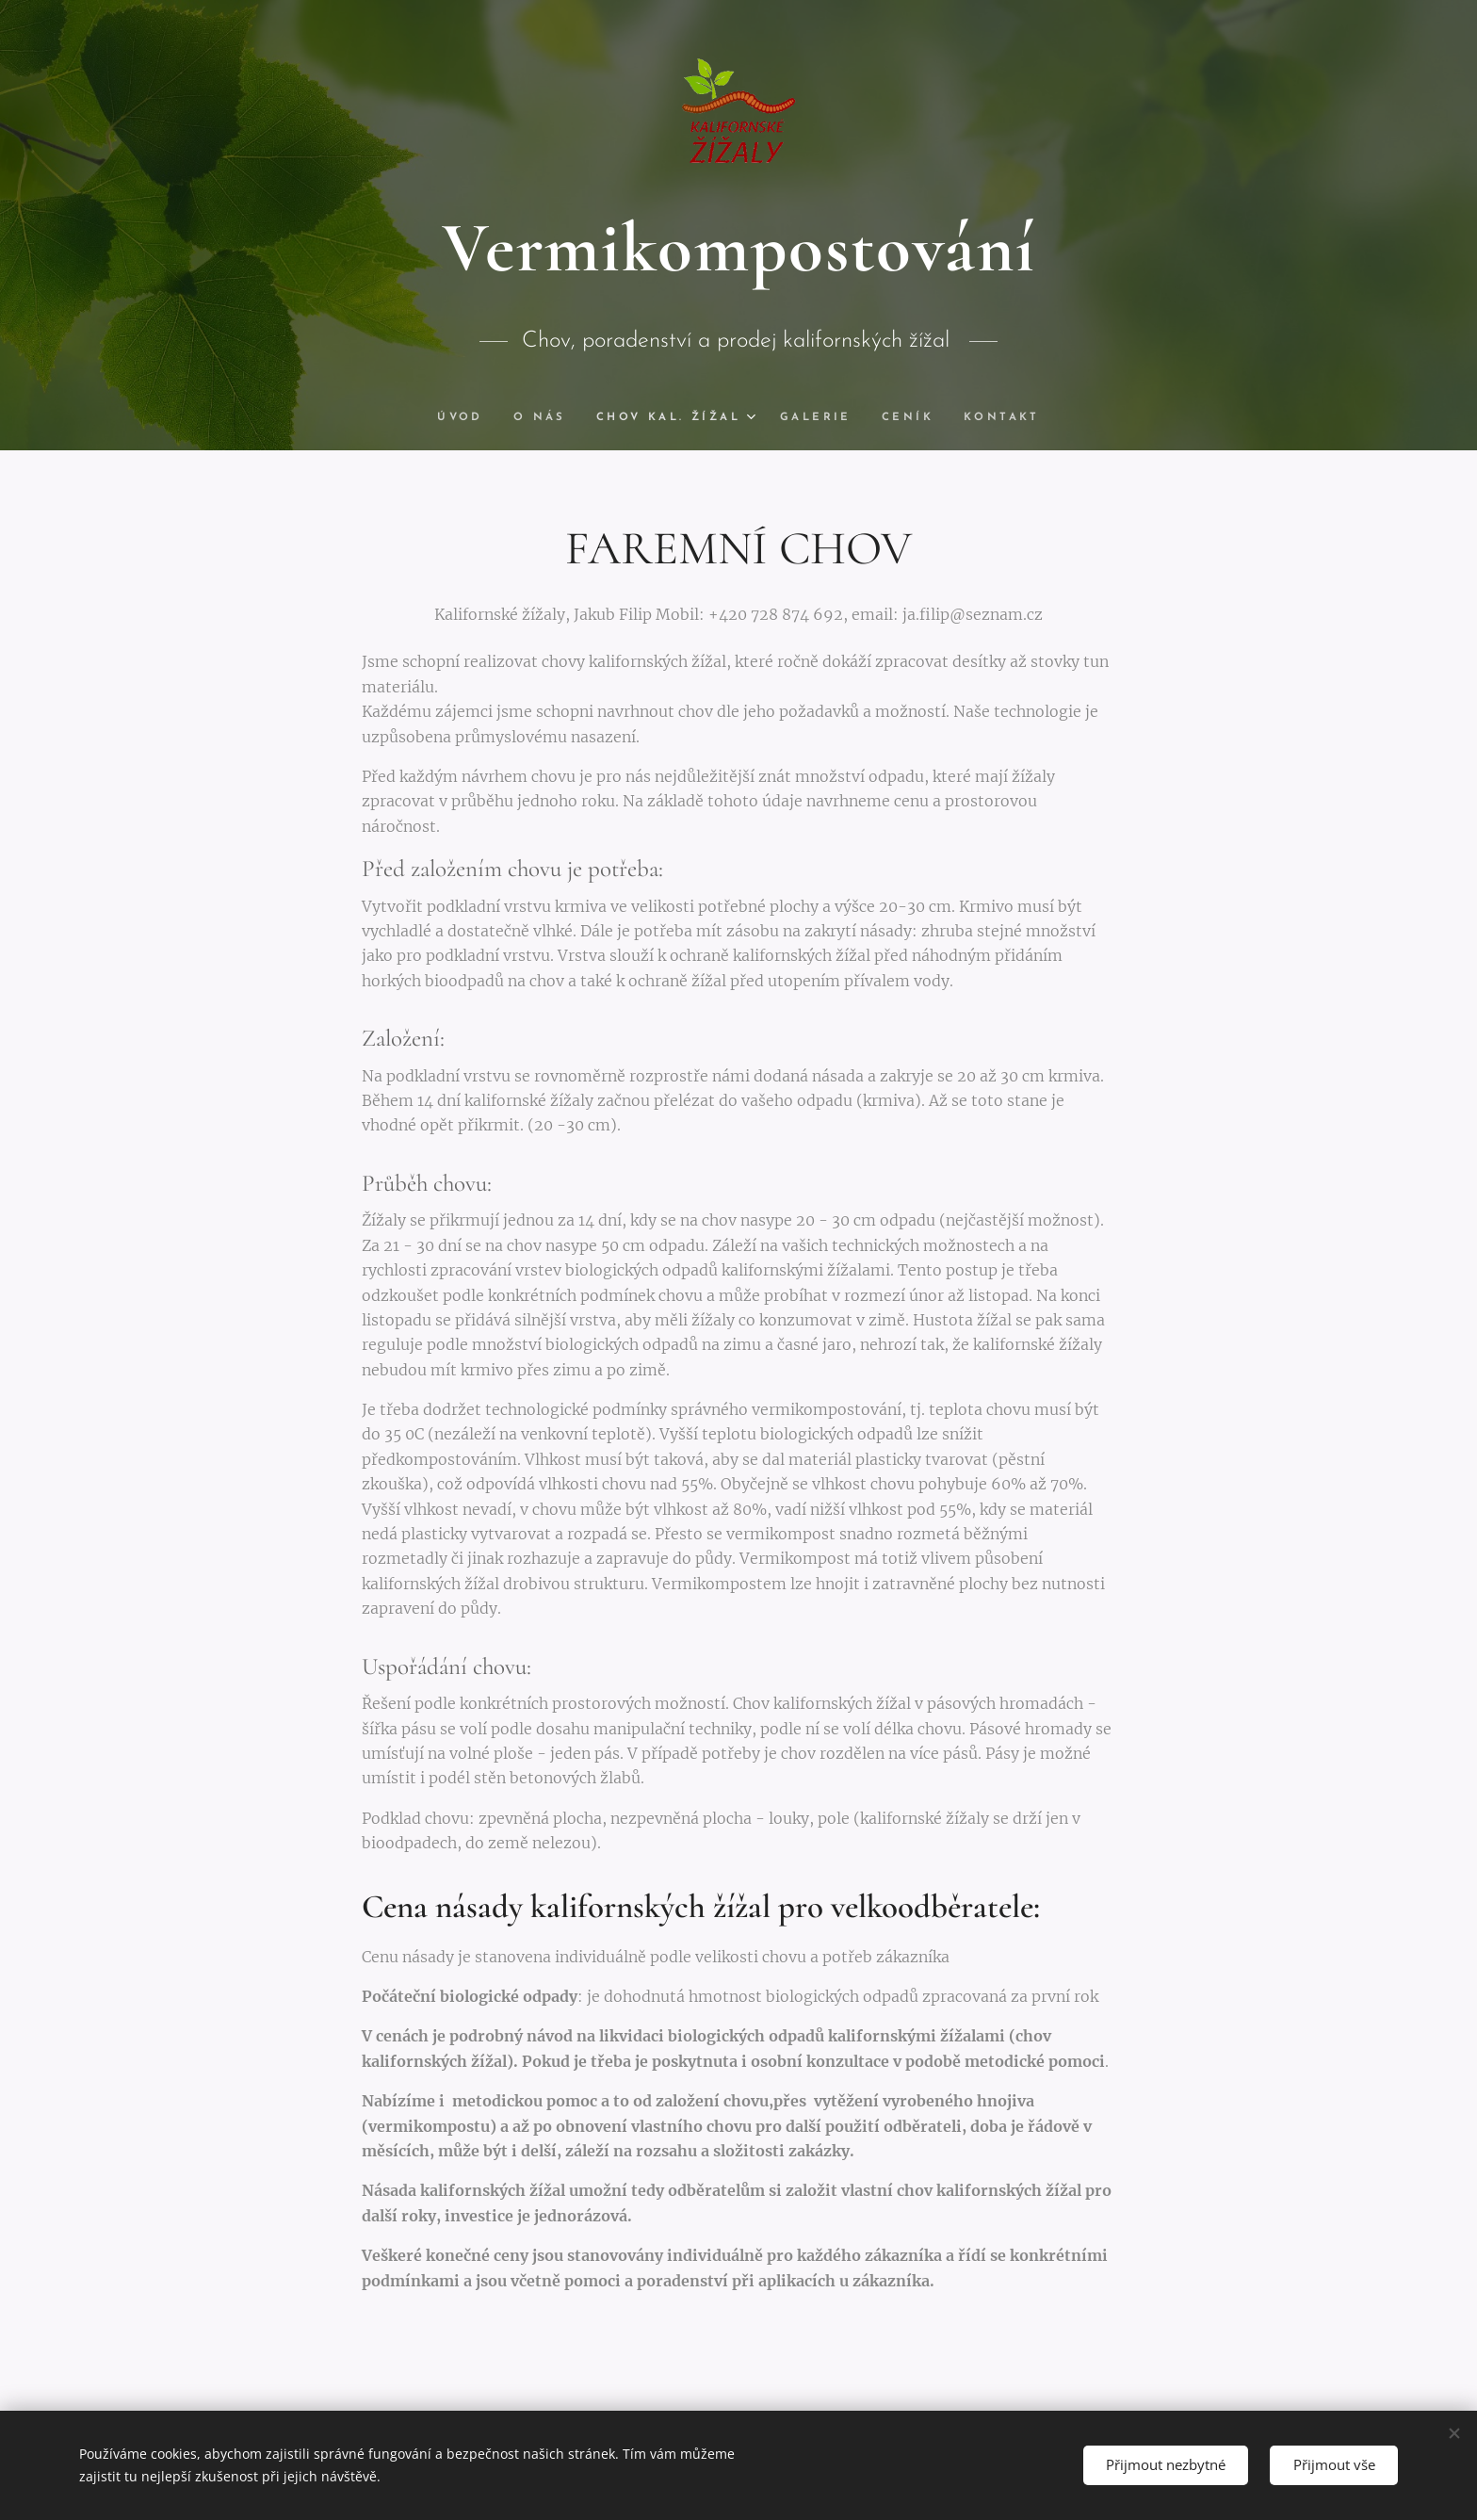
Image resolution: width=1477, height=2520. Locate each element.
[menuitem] (463, 417)
